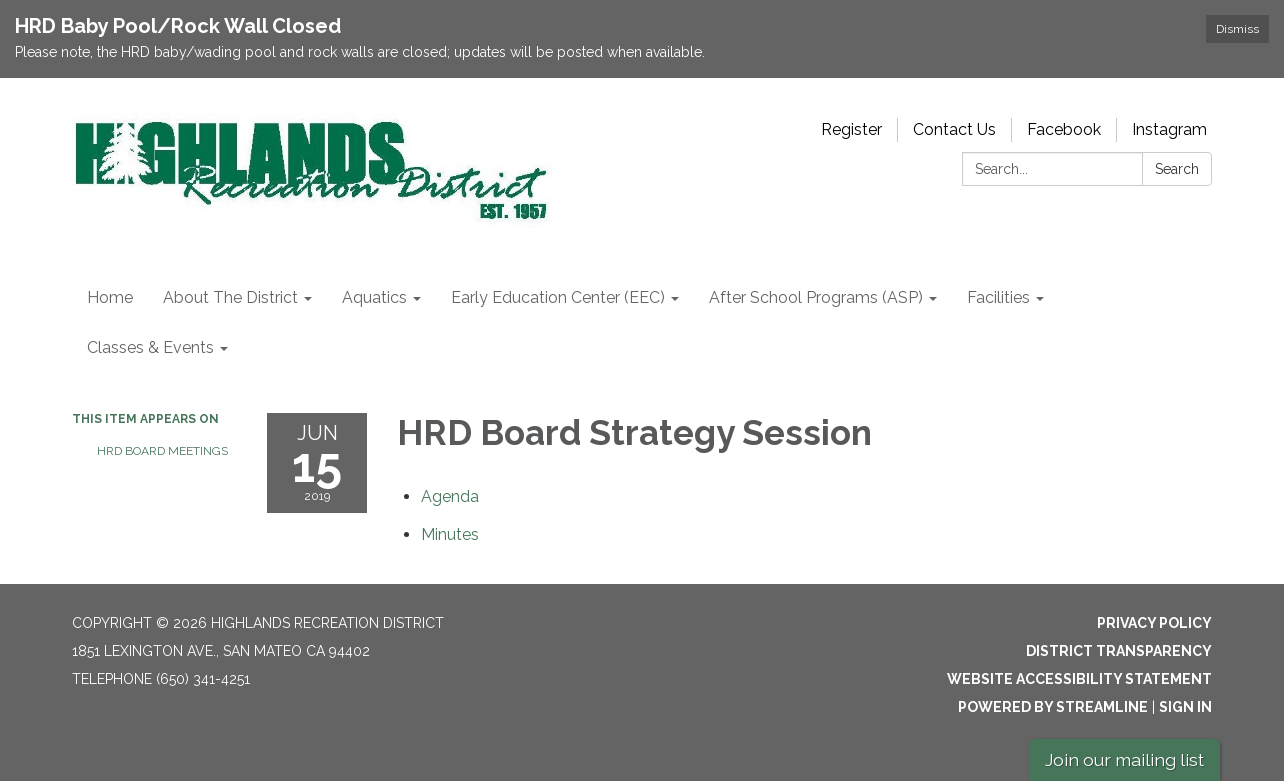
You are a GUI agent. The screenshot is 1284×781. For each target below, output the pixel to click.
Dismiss (1237, 29)
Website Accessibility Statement (1079, 679)
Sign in (1185, 707)
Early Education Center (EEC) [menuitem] (558, 297)
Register (851, 129)
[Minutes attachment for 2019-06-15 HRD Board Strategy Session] (450, 534)
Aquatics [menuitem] (374, 297)
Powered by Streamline (1053, 707)
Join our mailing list (1124, 759)
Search (1177, 169)
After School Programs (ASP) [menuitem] (816, 297)
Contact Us (954, 129)
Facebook (1064, 129)
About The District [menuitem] (230, 297)
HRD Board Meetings (162, 451)
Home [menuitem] (110, 297)
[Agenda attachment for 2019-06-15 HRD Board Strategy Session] (450, 496)
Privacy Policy (1154, 623)
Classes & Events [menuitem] (150, 347)
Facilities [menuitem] (998, 297)
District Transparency (1119, 651)
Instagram (1169, 129)
